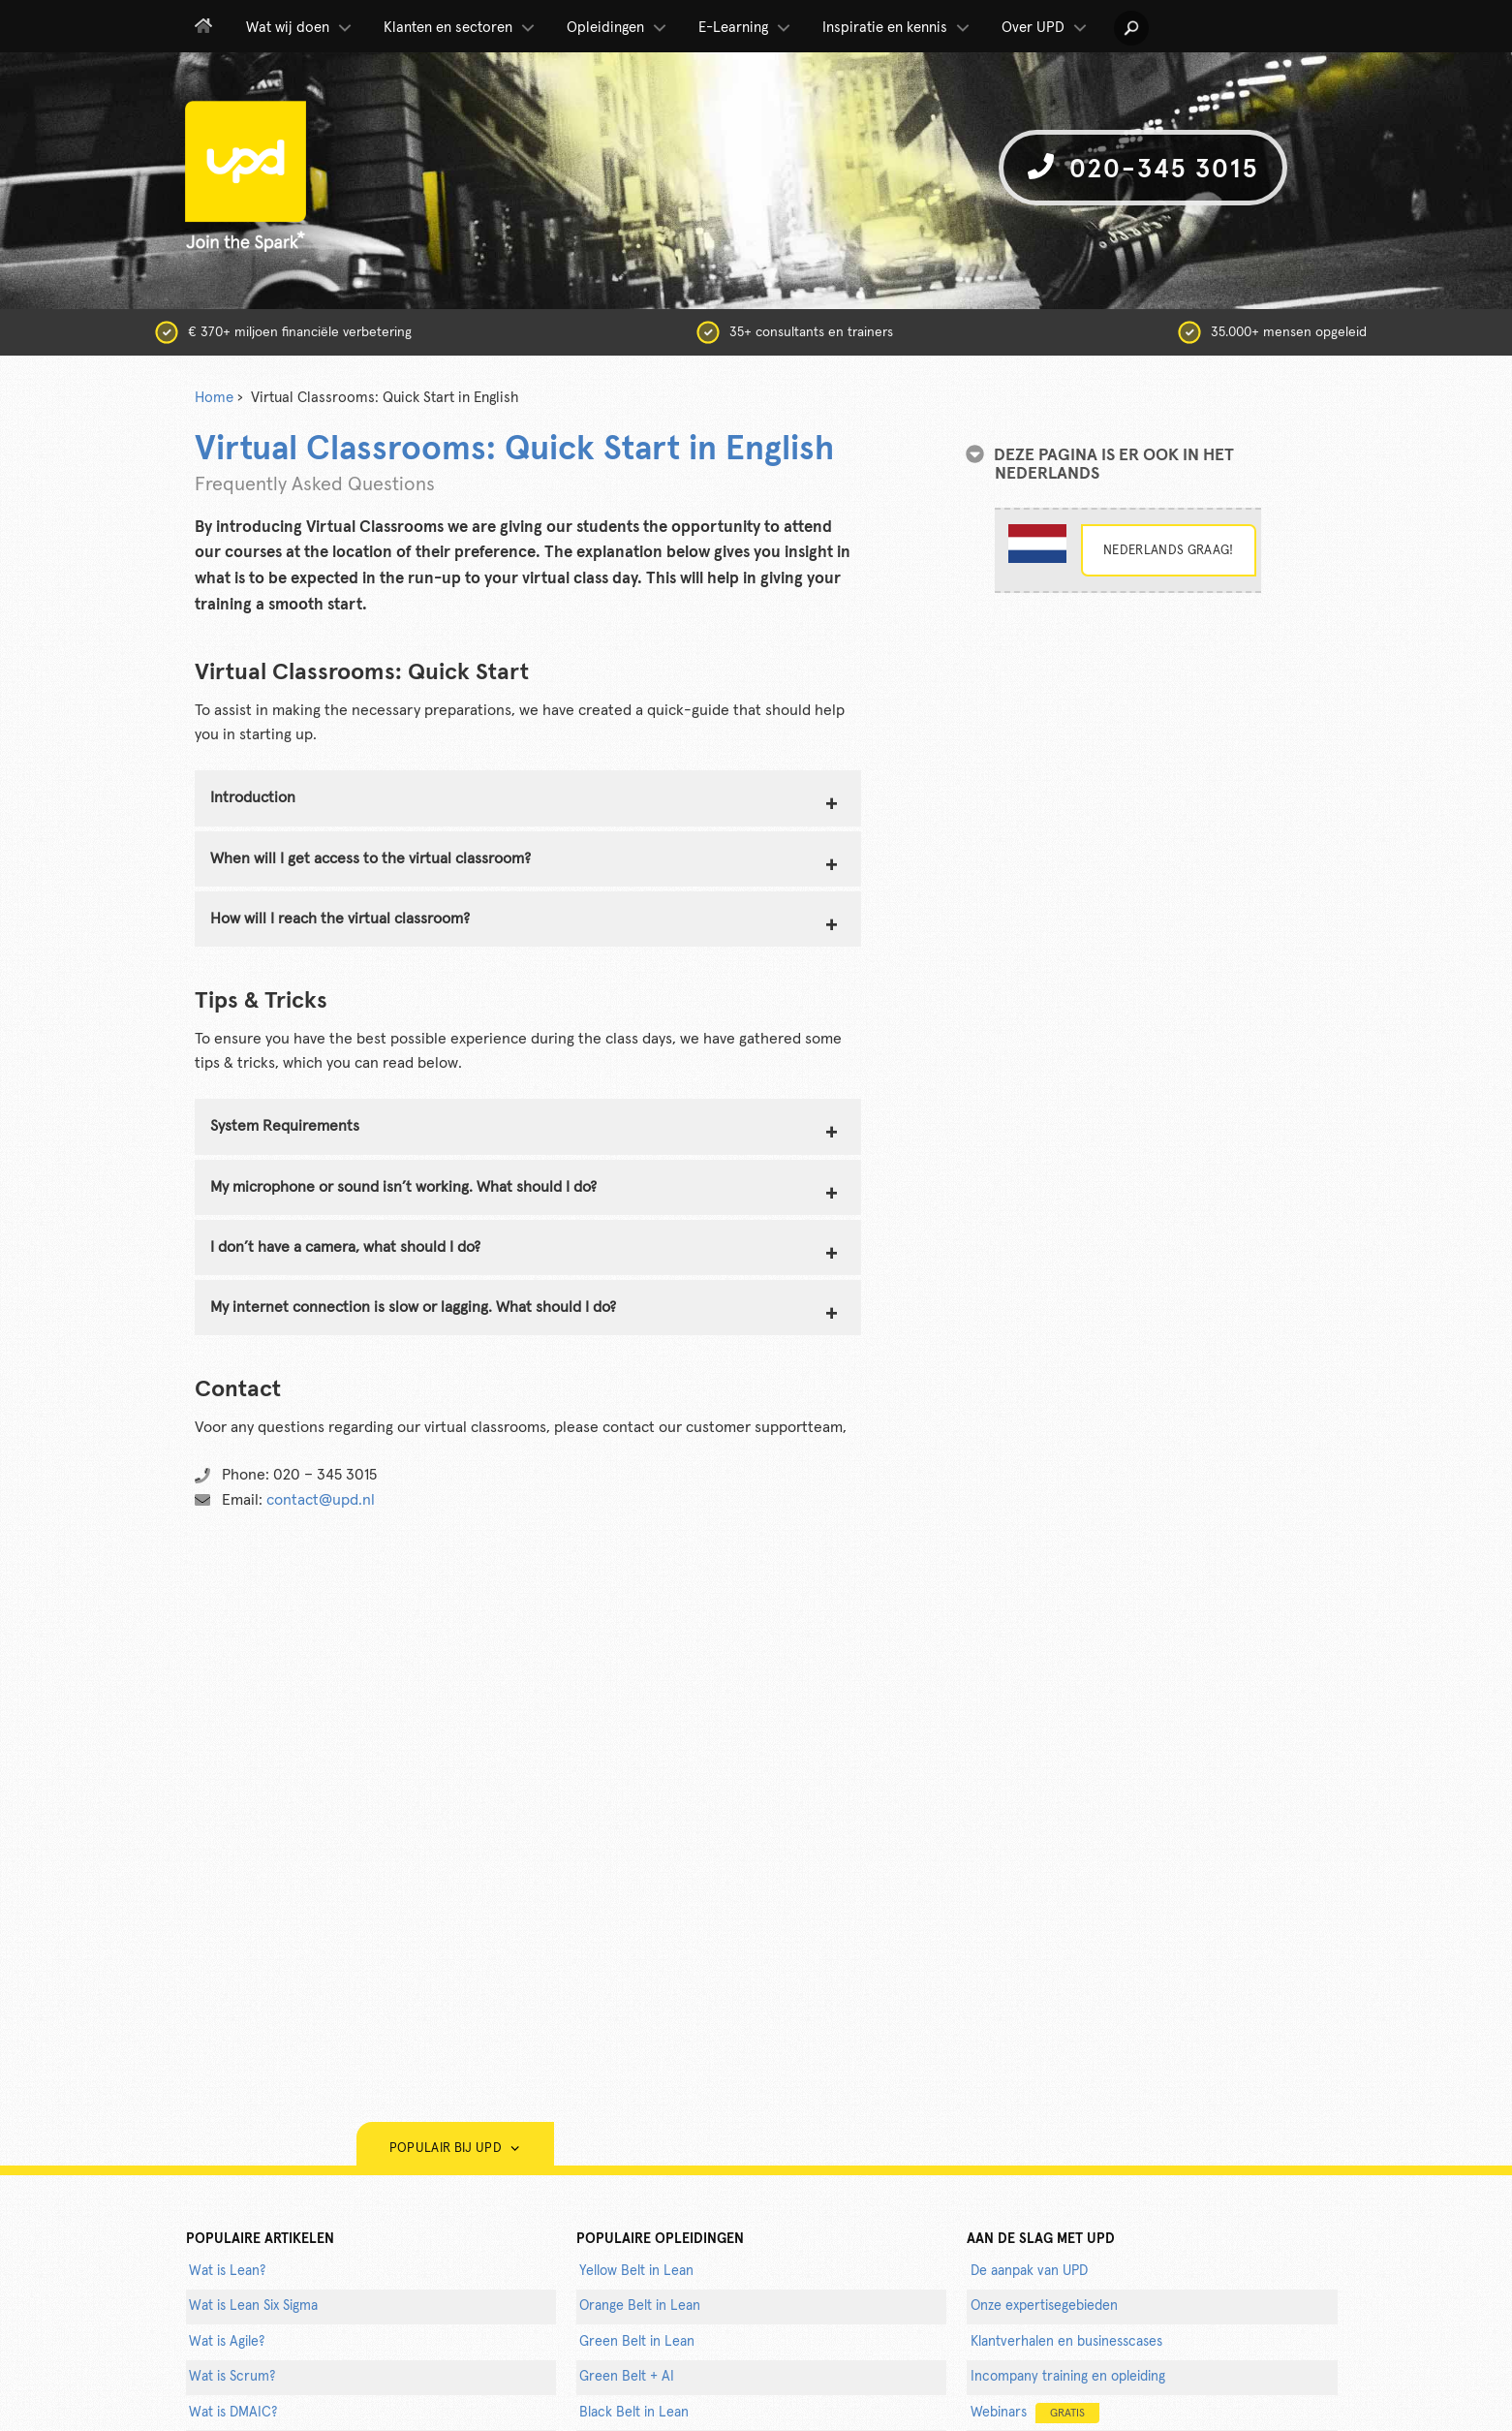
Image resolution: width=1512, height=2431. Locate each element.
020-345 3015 (1143, 168)
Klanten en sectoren (461, 28)
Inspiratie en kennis (897, 28)
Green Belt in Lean (636, 2342)
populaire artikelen (260, 2239)
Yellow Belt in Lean (636, 2271)
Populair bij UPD (455, 2148)
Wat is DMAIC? (233, 2412)
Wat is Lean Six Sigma (253, 2306)
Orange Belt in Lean (639, 2306)
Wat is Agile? (226, 2342)
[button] (1131, 28)
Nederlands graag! (1168, 551)
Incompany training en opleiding (1068, 2377)
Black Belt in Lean (634, 2412)
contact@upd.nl (320, 1500)
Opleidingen (618, 28)
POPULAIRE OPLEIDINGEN (660, 2239)
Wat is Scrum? (232, 2377)
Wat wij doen (300, 28)
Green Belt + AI (626, 2377)
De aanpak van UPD (1029, 2271)
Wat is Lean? (227, 2271)
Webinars (1035, 2413)
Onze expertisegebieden (1044, 2306)
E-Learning (745, 28)
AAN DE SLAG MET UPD (1041, 2239)
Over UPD (1046, 28)
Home (214, 397)
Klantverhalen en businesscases (1066, 2342)
